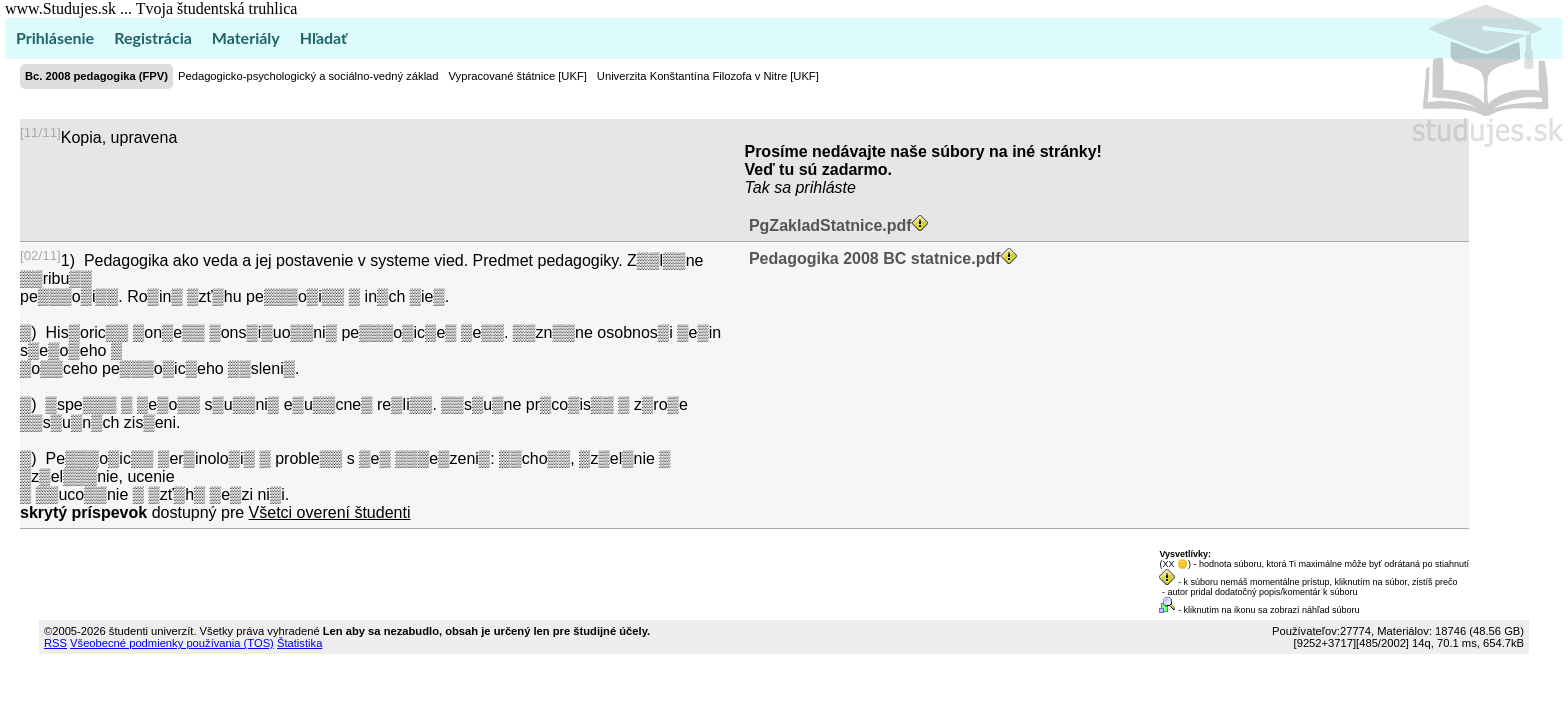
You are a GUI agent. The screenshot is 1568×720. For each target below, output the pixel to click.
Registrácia (153, 37)
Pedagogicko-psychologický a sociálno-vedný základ (308, 76)
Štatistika (299, 643)
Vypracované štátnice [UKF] (518, 76)
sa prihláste (815, 187)
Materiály (246, 37)
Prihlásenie (55, 37)
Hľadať (323, 37)
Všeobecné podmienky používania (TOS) (172, 643)
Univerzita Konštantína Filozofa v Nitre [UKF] (708, 76)
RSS (55, 643)
